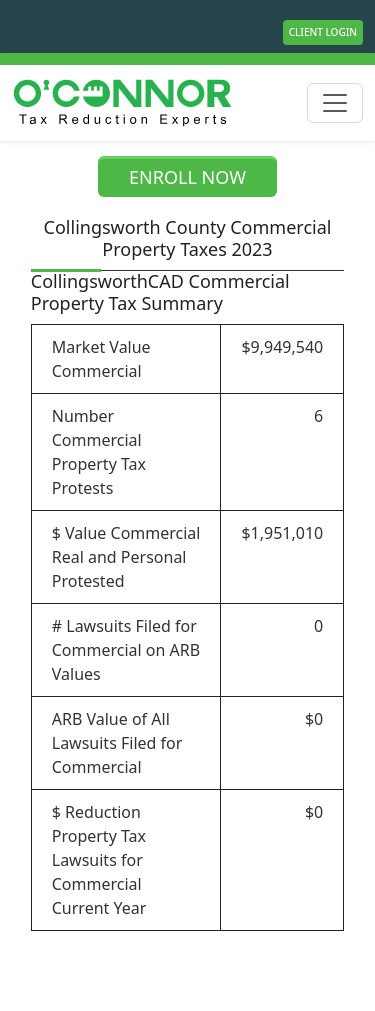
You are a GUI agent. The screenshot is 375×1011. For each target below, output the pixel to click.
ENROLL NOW (187, 177)
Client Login (323, 32)
